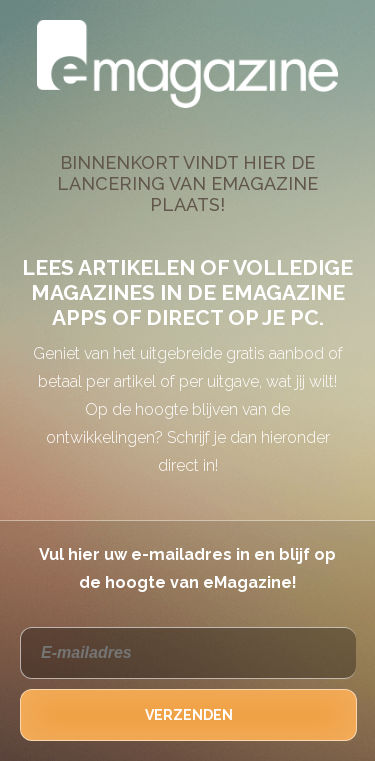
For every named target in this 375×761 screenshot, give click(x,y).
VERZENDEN (189, 715)
